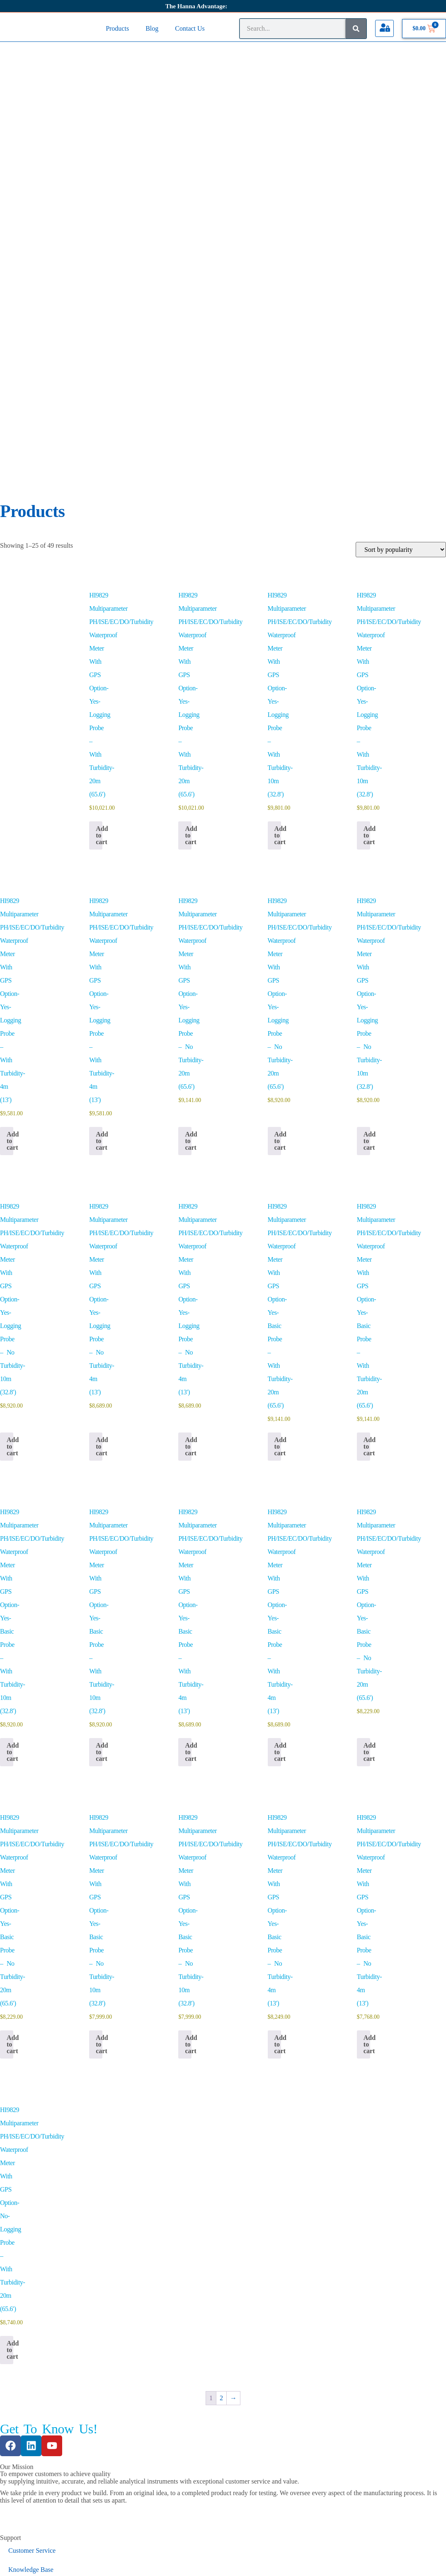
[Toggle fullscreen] (23, 2562)
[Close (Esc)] (54, 2562)
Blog (151, 28)
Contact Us (190, 28)
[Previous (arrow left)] (7, 2572)
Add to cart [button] (99, 521)
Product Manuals (30, 2312)
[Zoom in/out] (7, 2562)
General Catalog (29, 2364)
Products (117, 28)
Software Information (36, 2273)
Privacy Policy (27, 2480)
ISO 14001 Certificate (37, 2383)
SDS (14, 2345)
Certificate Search (32, 2293)
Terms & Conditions (35, 2461)
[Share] (39, 2562)
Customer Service (32, 2235)
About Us (21, 2435)
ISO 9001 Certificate (35, 2402)
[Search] (356, 29)
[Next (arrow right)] (23, 2572)
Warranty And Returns (38, 2499)
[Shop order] (401, 235)
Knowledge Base (30, 2254)
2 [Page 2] (221, 2083)
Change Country (22, 2545)
